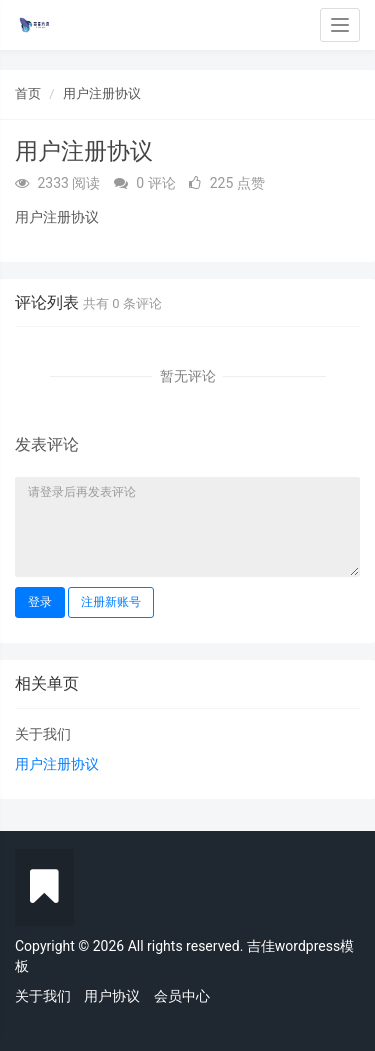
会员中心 (182, 996)
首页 (28, 93)
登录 (40, 602)
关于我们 (43, 734)
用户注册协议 (102, 93)
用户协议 (112, 996)
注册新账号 (111, 602)
